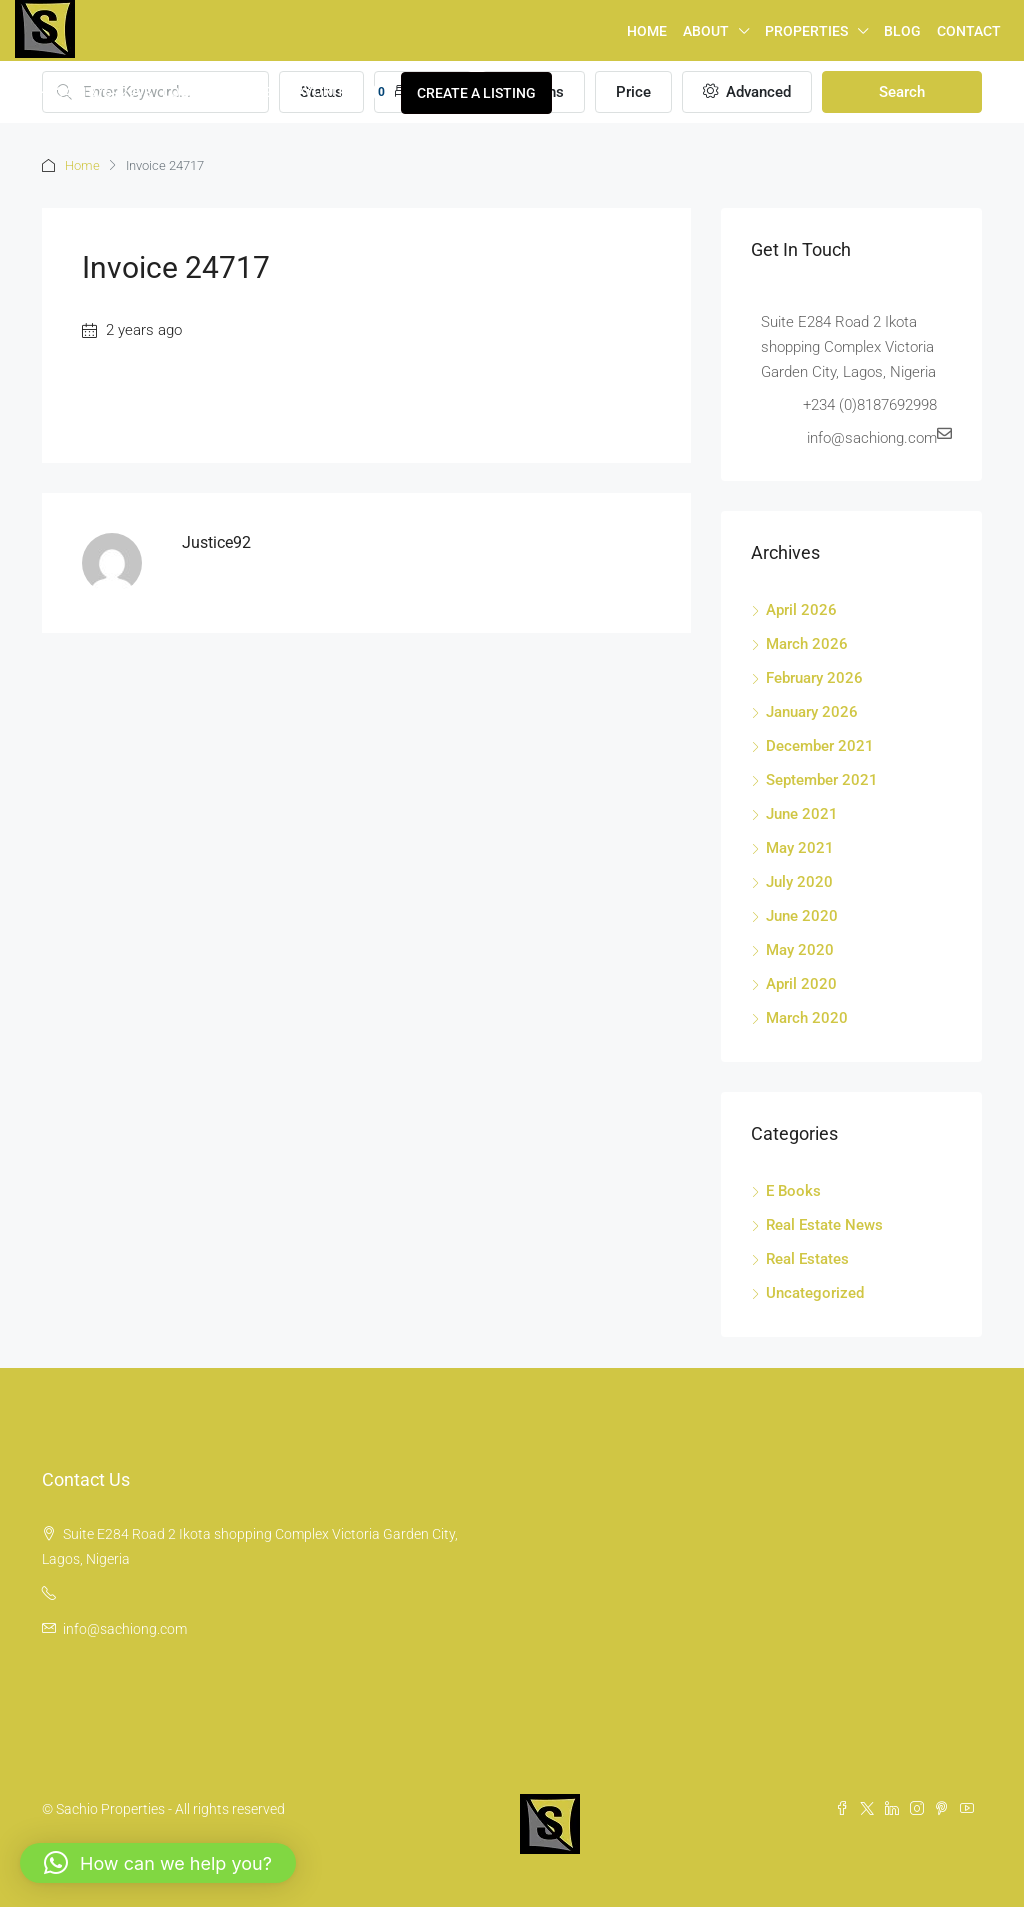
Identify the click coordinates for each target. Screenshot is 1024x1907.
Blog (902, 31)
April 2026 (801, 610)
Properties (806, 31)
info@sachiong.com (125, 1629)
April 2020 (801, 984)
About (706, 31)
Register (246, 92)
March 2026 (807, 644)
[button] (158, 1863)
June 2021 (802, 814)
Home (647, 31)
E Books (793, 1191)
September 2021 (822, 780)
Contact (969, 31)
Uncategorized (815, 1293)
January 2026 (812, 712)
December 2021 (820, 746)
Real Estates (807, 1259)
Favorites (340, 92)
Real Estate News (824, 1225)
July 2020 (799, 882)
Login (183, 92)
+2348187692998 (83, 92)
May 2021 (800, 848)
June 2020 (802, 916)
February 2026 (814, 678)
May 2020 (800, 950)
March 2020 (807, 1018)
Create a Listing (476, 93)
